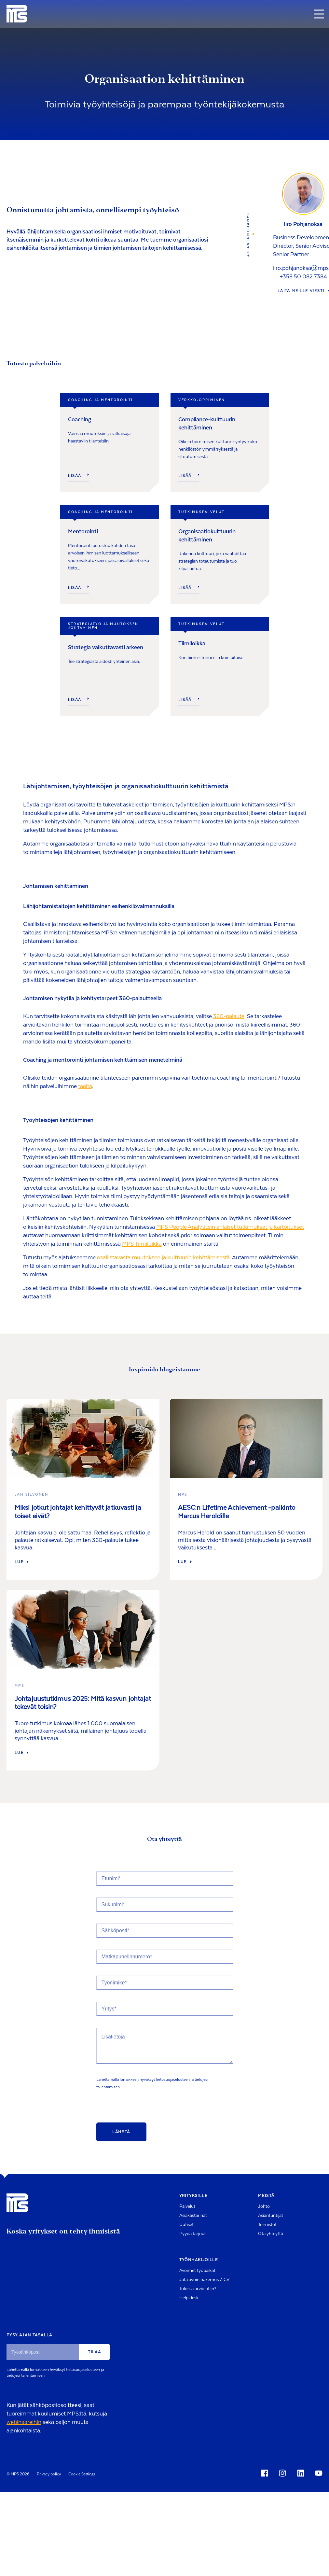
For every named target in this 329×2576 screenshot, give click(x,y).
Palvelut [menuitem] (187, 2206)
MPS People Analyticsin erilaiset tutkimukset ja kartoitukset (230, 1227)
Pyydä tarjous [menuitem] (192, 2234)
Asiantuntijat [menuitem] (270, 2216)
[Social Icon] (266, 2473)
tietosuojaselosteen (173, 2079)
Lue (21, 1562)
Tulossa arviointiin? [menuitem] (197, 2289)
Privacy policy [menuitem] (49, 2474)
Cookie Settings (81, 2474)
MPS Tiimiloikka (142, 1244)
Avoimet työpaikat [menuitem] (197, 2271)
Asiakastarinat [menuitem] (193, 2216)
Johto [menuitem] (264, 2206)
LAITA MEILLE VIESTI (303, 290)
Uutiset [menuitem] (186, 2225)
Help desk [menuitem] (189, 2298)
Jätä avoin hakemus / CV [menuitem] (204, 2280)
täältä (85, 1086)
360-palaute (228, 1016)
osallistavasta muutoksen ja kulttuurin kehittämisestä (163, 1257)
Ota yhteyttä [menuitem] (270, 2234)
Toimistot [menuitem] (267, 2225)
